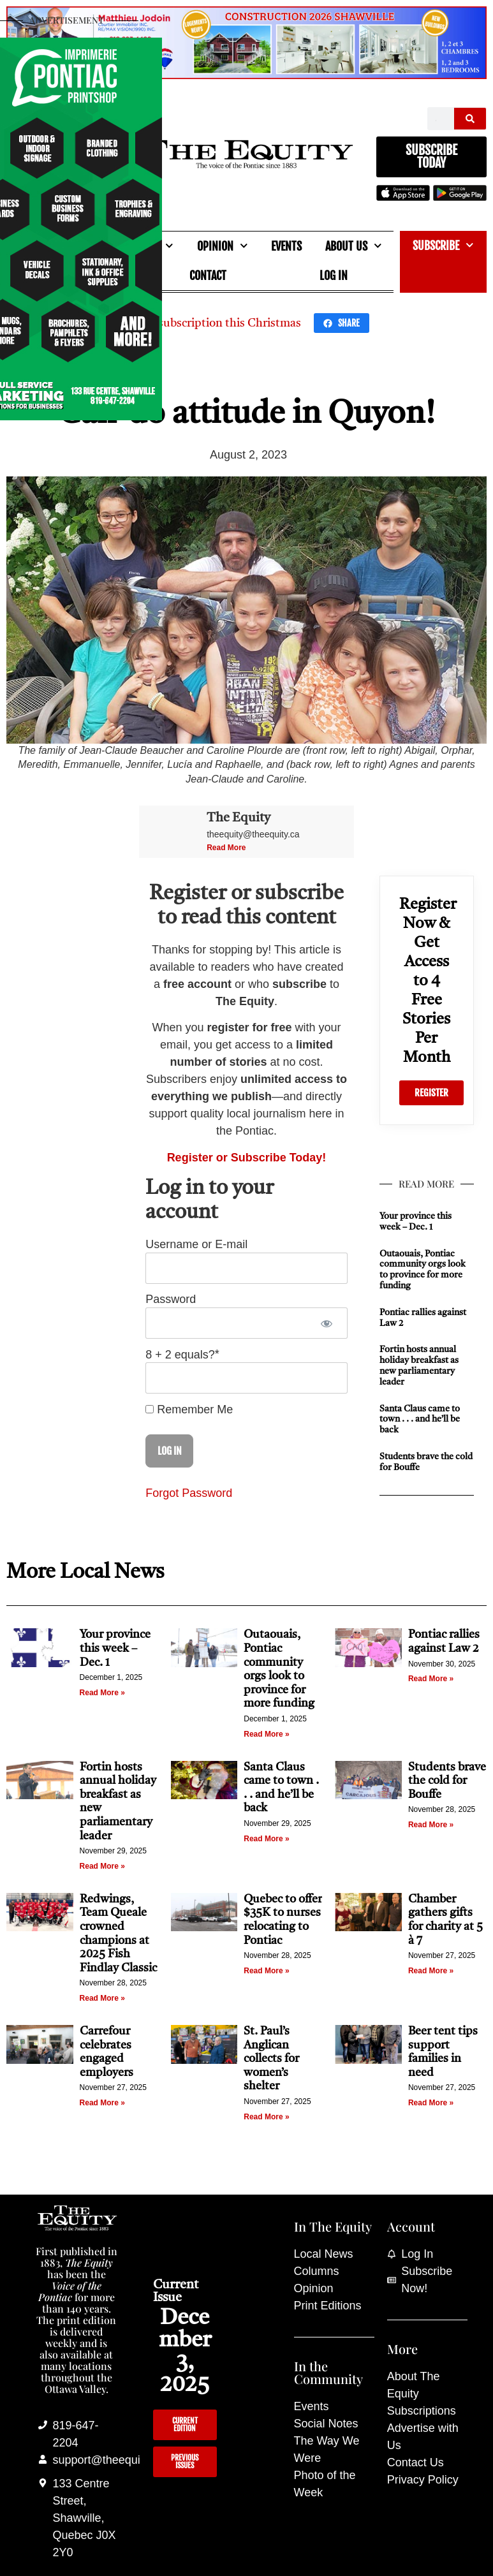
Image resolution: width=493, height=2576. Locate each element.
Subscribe (443, 245)
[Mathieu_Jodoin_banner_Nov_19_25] (246, 75)
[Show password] (327, 1323)
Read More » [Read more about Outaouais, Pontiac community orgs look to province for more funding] (266, 1734)
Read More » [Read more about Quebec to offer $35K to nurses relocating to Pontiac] (266, 1970)
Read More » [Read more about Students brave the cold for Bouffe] (430, 1824)
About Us (353, 245)
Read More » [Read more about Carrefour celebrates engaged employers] (102, 2102)
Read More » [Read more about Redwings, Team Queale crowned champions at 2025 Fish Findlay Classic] (102, 1998)
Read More (226, 847)
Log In (334, 276)
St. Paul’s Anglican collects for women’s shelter (271, 2059)
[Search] (470, 118)
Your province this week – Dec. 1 (115, 1648)
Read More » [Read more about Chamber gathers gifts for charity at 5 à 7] (430, 1970)
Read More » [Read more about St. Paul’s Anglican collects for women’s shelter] (266, 2116)
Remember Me (189, 1409)
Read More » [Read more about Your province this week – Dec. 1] (102, 1692)
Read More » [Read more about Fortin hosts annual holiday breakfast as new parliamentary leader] (102, 1866)
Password (170, 1299)
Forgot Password (188, 1493)
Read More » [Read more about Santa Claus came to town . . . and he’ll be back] (266, 1838)
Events (286, 246)
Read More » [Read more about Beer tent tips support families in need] (430, 2102)
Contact (207, 276)
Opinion (222, 245)
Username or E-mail (196, 1245)
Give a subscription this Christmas (212, 323)
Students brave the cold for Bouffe (447, 1781)
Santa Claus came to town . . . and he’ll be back (419, 1419)
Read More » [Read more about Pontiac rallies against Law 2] (430, 1678)
